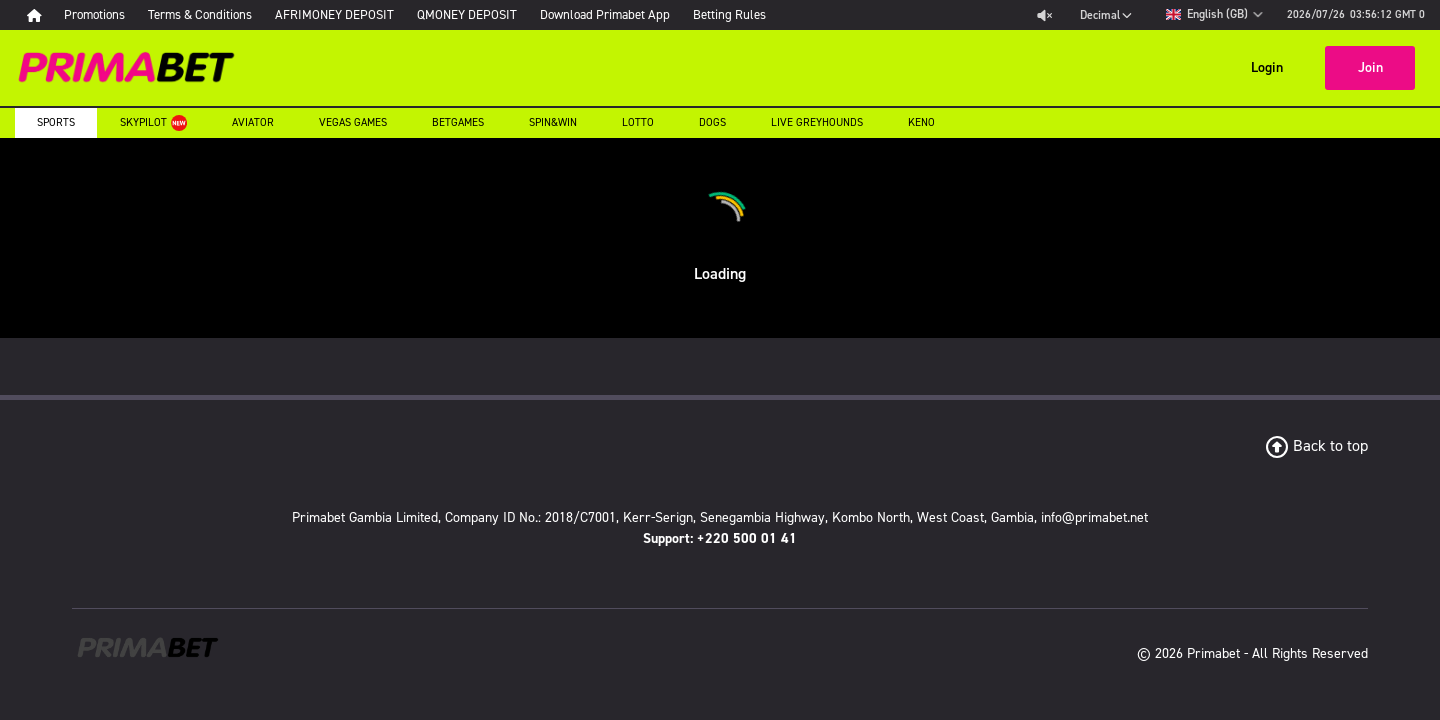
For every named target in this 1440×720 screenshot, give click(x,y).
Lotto (638, 122)
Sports (56, 122)
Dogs (712, 122)
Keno (921, 122)
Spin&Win (553, 122)
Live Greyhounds (817, 122)
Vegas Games (353, 122)
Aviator (253, 122)
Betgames (458, 122)
